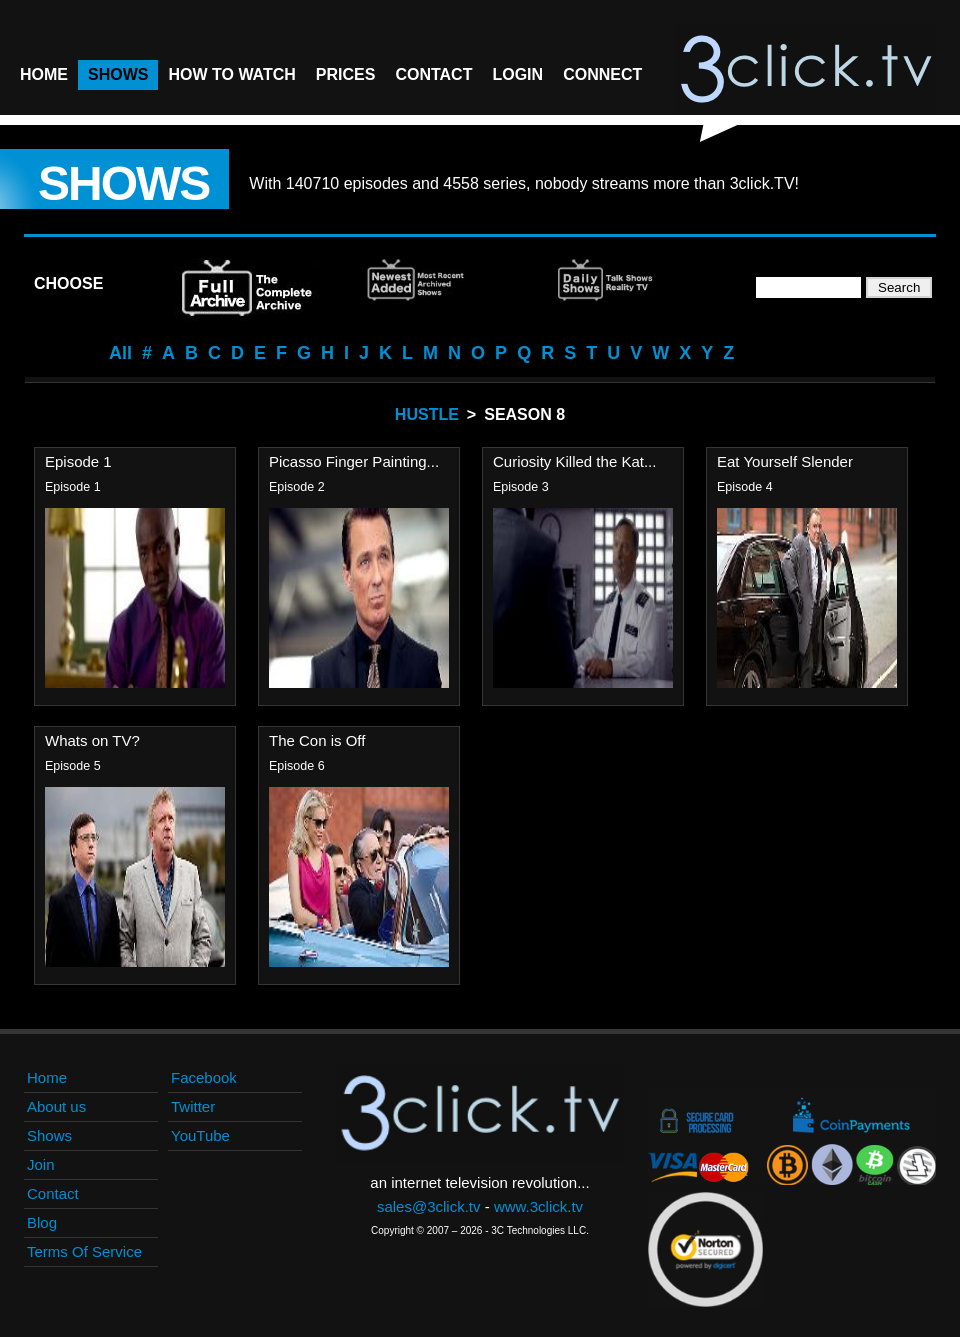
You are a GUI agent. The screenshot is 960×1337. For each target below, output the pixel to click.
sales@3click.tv (429, 1206)
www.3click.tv (538, 1206)
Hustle (427, 414)
